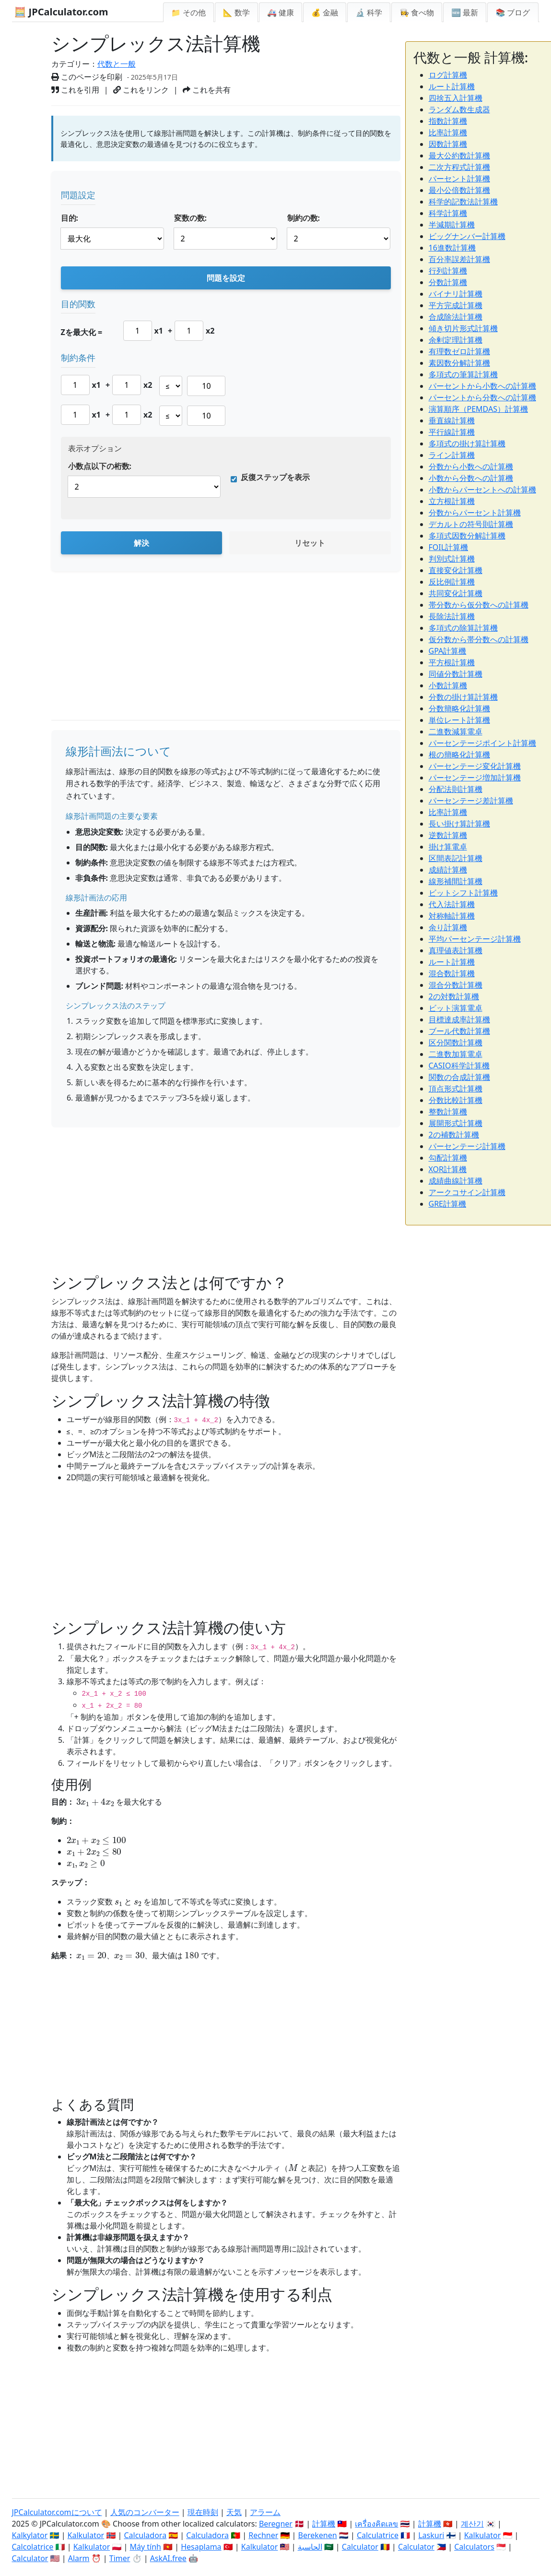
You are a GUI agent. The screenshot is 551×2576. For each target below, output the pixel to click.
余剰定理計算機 (455, 340)
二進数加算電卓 (455, 1054)
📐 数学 (236, 12)
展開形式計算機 (455, 1123)
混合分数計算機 (455, 985)
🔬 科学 (368, 12)
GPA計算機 (448, 651)
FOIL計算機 (449, 547)
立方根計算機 (452, 501)
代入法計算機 (452, 904)
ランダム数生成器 (459, 109)
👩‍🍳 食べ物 (416, 12)
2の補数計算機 (454, 1134)
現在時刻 (203, 2512)
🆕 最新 (464, 12)
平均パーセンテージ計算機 (475, 939)
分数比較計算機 (455, 1100)
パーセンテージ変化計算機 (475, 766)
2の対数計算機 (454, 996)
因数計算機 (448, 144)
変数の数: (190, 218)
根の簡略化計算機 (459, 754)
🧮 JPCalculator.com (61, 11)
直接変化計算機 (455, 570)
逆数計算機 (448, 835)
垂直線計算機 (452, 420)
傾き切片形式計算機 (463, 328)
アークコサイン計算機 (467, 1192)
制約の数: (303, 218)
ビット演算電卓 (455, 1008)
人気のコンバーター (144, 2512)
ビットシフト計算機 (463, 892)
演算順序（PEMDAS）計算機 (478, 409)
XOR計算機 (448, 1169)
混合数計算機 (452, 973)
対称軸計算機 (452, 916)
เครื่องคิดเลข (376, 2523)
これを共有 (207, 89)
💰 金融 (324, 12)
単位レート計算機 (459, 720)
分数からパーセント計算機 (475, 512)
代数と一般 (116, 64)
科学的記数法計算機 (463, 201)
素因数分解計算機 (459, 363)
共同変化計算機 (455, 593)
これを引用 (75, 89)
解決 (141, 543)
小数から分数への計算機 (471, 478)
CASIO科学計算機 (459, 1065)
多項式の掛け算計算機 (467, 443)
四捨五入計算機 (455, 98)
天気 (234, 2512)
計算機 (323, 2523)
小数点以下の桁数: (100, 466)
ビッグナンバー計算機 (467, 236)
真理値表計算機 (455, 950)
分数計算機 (448, 282)
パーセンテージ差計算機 (471, 800)
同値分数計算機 (455, 674)
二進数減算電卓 (455, 731)
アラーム (265, 2512)
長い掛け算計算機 (459, 823)
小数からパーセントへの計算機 (482, 489)
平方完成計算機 (455, 305)
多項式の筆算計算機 (463, 374)
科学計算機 (448, 213)
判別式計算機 (452, 558)
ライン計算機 (452, 455)
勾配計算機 (448, 1157)
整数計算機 (448, 1111)
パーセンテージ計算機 (467, 1146)
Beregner (276, 2523)
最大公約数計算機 (459, 155)
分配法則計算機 (455, 789)
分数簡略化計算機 (459, 708)
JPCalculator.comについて (57, 2512)
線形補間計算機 (455, 881)
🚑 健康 (280, 12)
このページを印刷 (86, 77)
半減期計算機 (452, 224)
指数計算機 (448, 121)
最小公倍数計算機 (459, 190)
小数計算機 (448, 685)
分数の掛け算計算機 (463, 697)
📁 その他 (188, 12)
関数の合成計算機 (459, 1077)
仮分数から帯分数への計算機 (478, 639)
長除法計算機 (452, 616)
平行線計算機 (452, 432)
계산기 (472, 2523)
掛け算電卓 (448, 846)
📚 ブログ (512, 12)
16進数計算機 (452, 247)
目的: (70, 218)
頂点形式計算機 (455, 1088)
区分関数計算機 (455, 1042)
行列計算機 (448, 270)
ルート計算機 (452, 86)
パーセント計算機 (459, 178)
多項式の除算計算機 (463, 628)
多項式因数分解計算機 (467, 535)
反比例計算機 (452, 581)
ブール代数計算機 (459, 1031)
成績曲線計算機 (455, 1180)
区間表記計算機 (455, 858)
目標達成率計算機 (459, 1019)
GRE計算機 (448, 1203)
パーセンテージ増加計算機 (475, 777)
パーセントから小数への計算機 (482, 386)
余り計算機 (448, 927)
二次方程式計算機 (459, 167)
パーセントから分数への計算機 (482, 397)
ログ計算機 (448, 75)
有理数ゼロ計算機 (459, 351)
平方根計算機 (452, 662)
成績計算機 (448, 869)
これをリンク (141, 89)
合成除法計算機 (455, 317)
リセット (309, 543)
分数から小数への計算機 (471, 466)
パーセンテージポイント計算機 (482, 743)
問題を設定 (226, 278)
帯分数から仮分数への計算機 (478, 604)
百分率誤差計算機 (459, 259)
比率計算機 (448, 132)
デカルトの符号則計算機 (471, 524)
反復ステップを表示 (275, 477)
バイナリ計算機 (455, 293)
